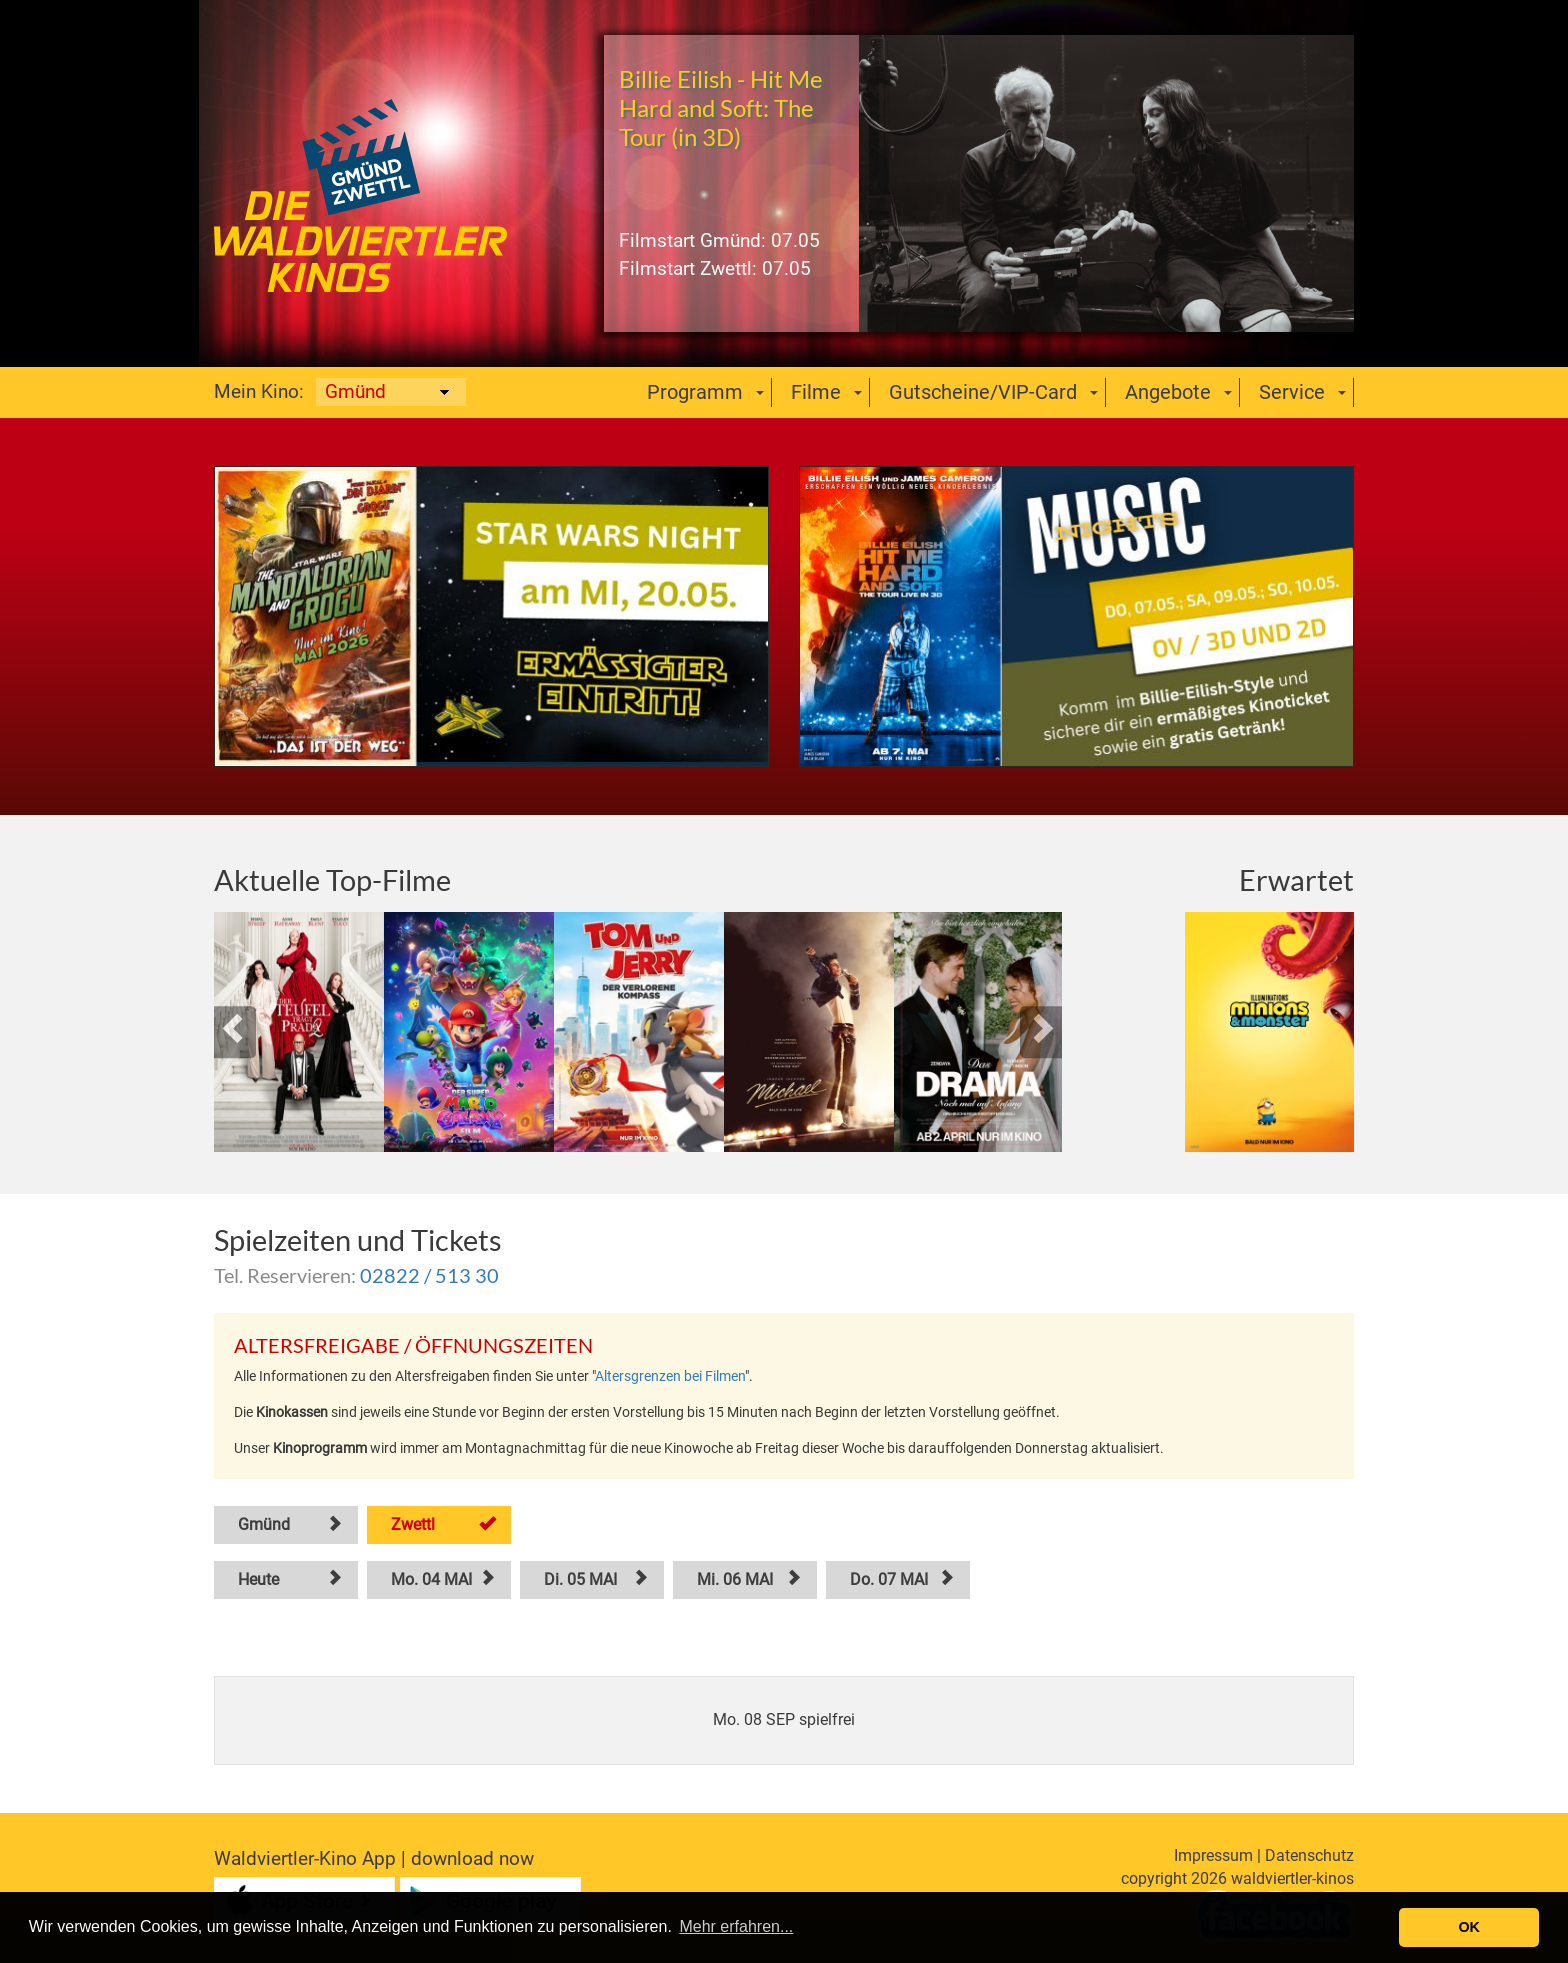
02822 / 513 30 (429, 1275)
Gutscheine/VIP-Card (983, 392)
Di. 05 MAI (580, 1579)
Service (1292, 392)
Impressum (1213, 1855)
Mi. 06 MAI (735, 1579)
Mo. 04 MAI (431, 1579)
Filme (816, 392)
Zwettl (413, 1524)
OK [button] (1469, 1927)
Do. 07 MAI (889, 1579)
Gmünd (264, 1524)
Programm (695, 392)
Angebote (1168, 392)
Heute (258, 1579)
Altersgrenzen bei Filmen (670, 1376)
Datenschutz (1309, 1855)
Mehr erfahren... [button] (736, 1926)
